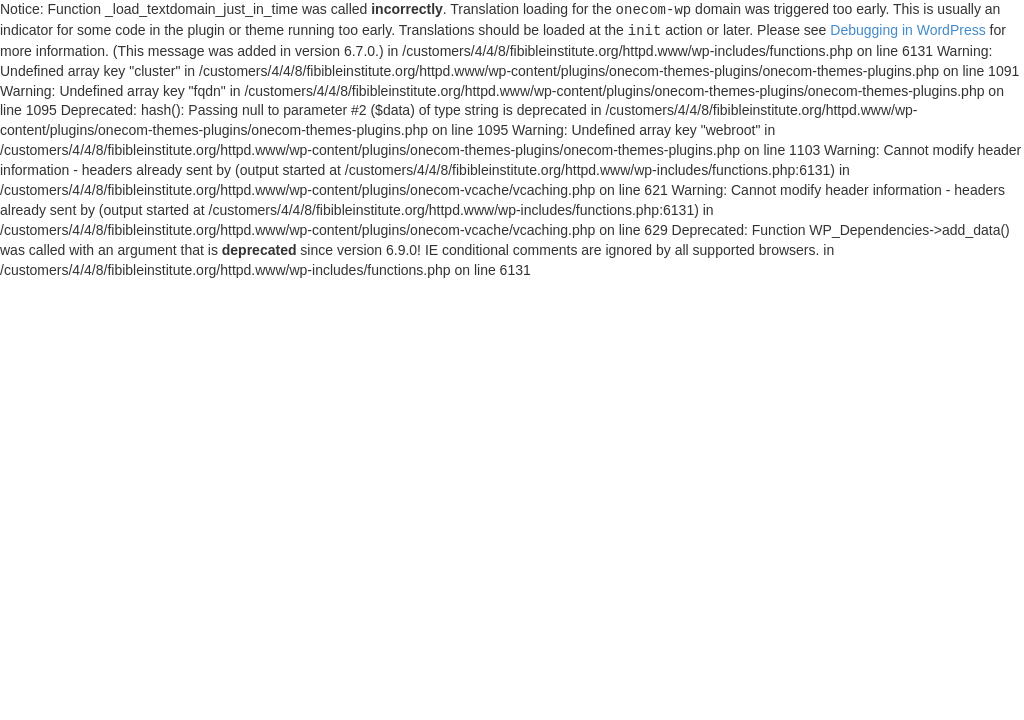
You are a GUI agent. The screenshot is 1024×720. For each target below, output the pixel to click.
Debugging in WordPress (907, 31)
